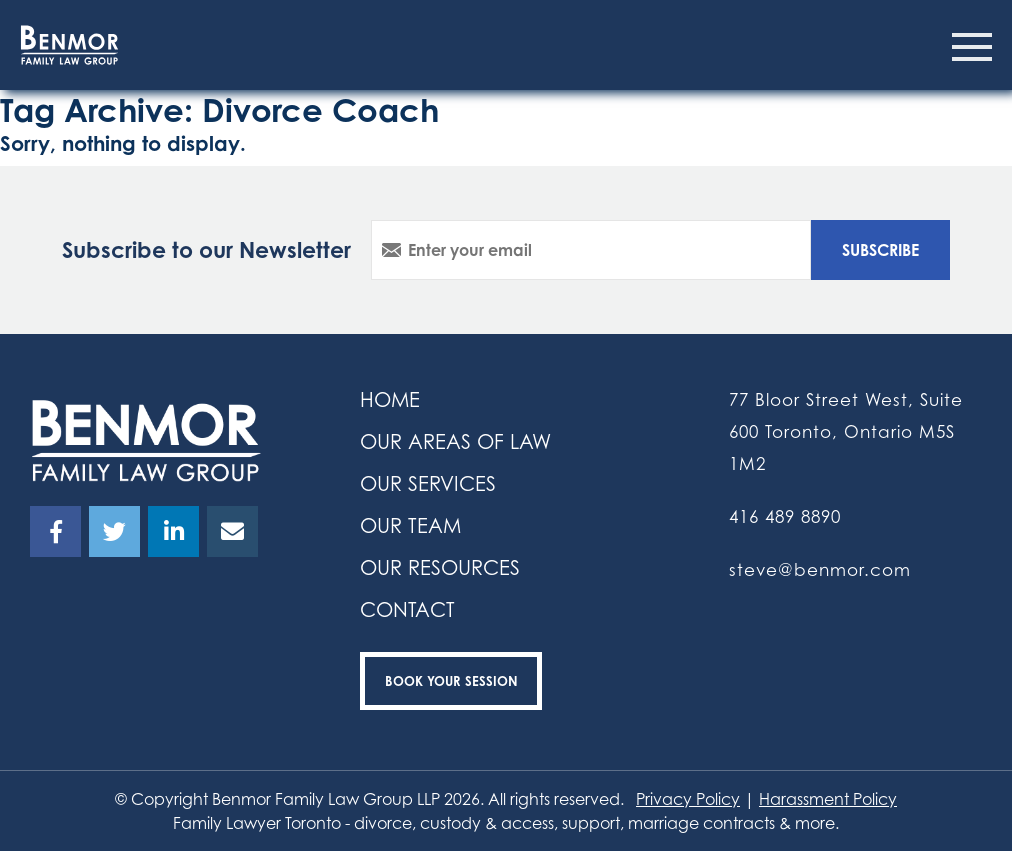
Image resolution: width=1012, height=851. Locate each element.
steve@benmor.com (820, 569)
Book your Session (451, 681)
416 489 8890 (785, 516)
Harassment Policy (828, 799)
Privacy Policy (688, 799)
